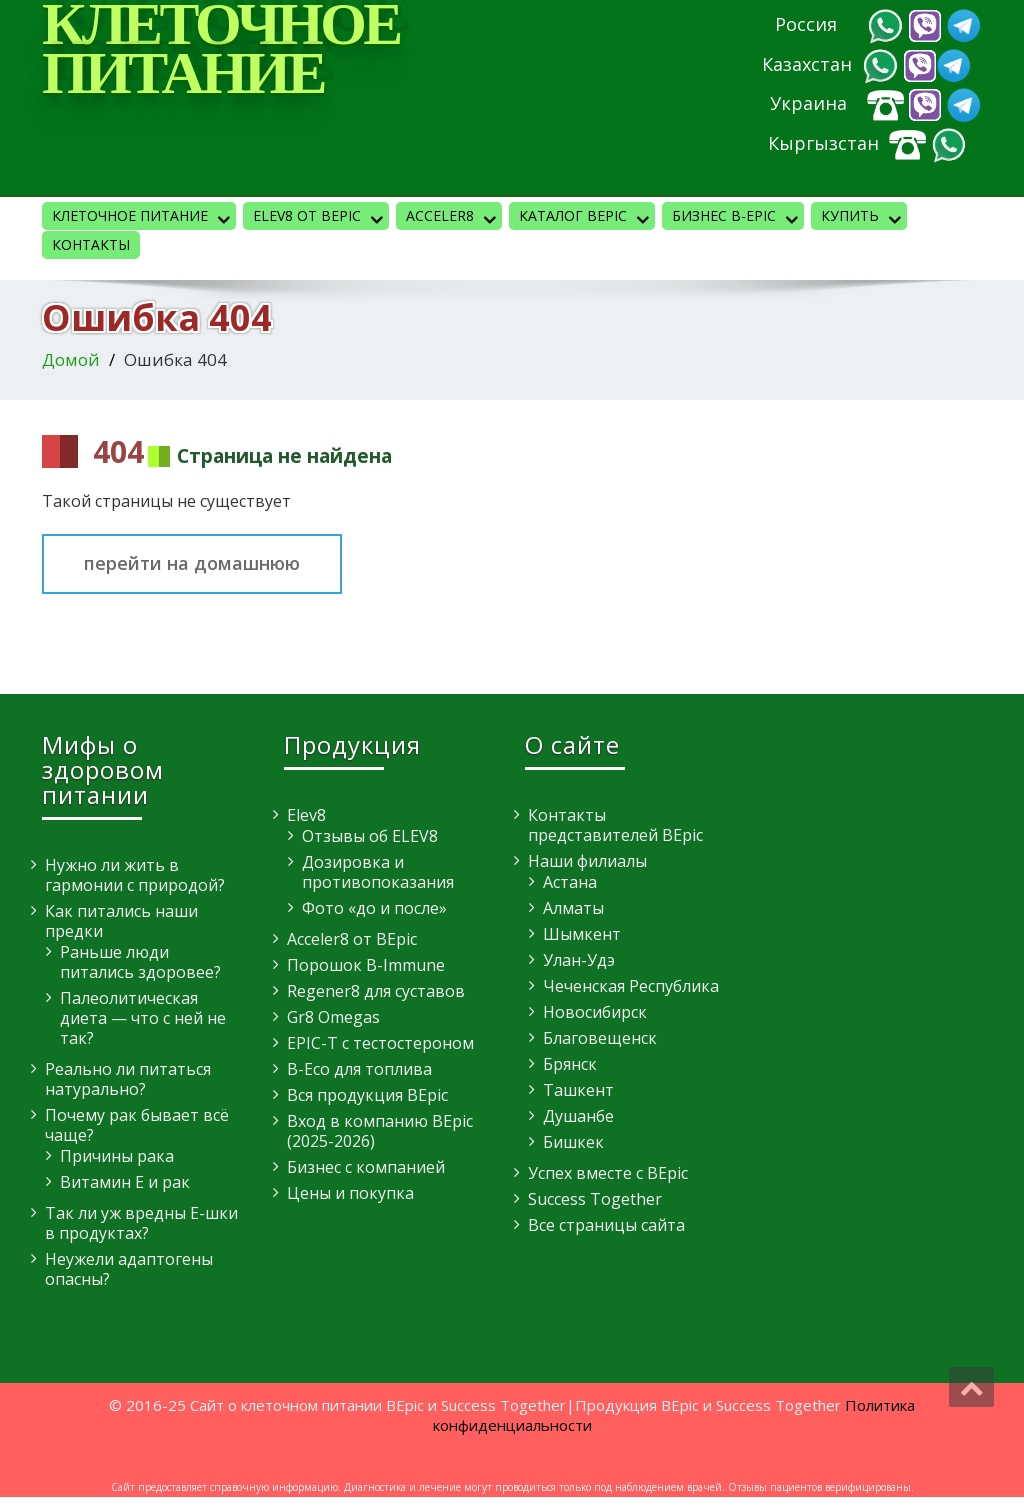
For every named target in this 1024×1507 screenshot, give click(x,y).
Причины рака (117, 1156)
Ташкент (578, 1090)
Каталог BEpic (587, 218)
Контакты (91, 244)
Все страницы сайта (606, 1225)
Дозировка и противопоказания (378, 872)
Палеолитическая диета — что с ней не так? (143, 1018)
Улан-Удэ (579, 960)
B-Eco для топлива (359, 1069)
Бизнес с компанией (366, 1167)
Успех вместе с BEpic (608, 1173)
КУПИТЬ (864, 218)
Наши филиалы (587, 861)
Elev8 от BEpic (321, 218)
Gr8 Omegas (333, 1017)
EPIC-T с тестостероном (380, 1043)
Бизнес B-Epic (738, 218)
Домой (71, 359)
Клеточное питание (144, 218)
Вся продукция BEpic (367, 1095)
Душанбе (578, 1116)
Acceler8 (454, 218)
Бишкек (573, 1142)
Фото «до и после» (374, 908)
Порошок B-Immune (366, 965)
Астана (570, 882)
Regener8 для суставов (376, 991)
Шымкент (582, 934)
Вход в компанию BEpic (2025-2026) (380, 1131)
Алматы (573, 908)
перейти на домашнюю (192, 563)
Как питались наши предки (121, 921)
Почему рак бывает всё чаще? (137, 1125)
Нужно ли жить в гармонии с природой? (135, 875)
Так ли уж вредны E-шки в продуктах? (141, 1223)
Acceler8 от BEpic (352, 939)
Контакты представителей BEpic (615, 825)
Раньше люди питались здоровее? (140, 962)
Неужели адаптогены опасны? (129, 1269)
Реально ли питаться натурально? (128, 1079)
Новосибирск (595, 1012)
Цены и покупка (350, 1193)
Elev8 (306, 815)
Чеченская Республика (631, 986)
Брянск (570, 1064)
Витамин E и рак (125, 1182)
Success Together (595, 1199)
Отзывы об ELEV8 (370, 836)
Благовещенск (600, 1038)
